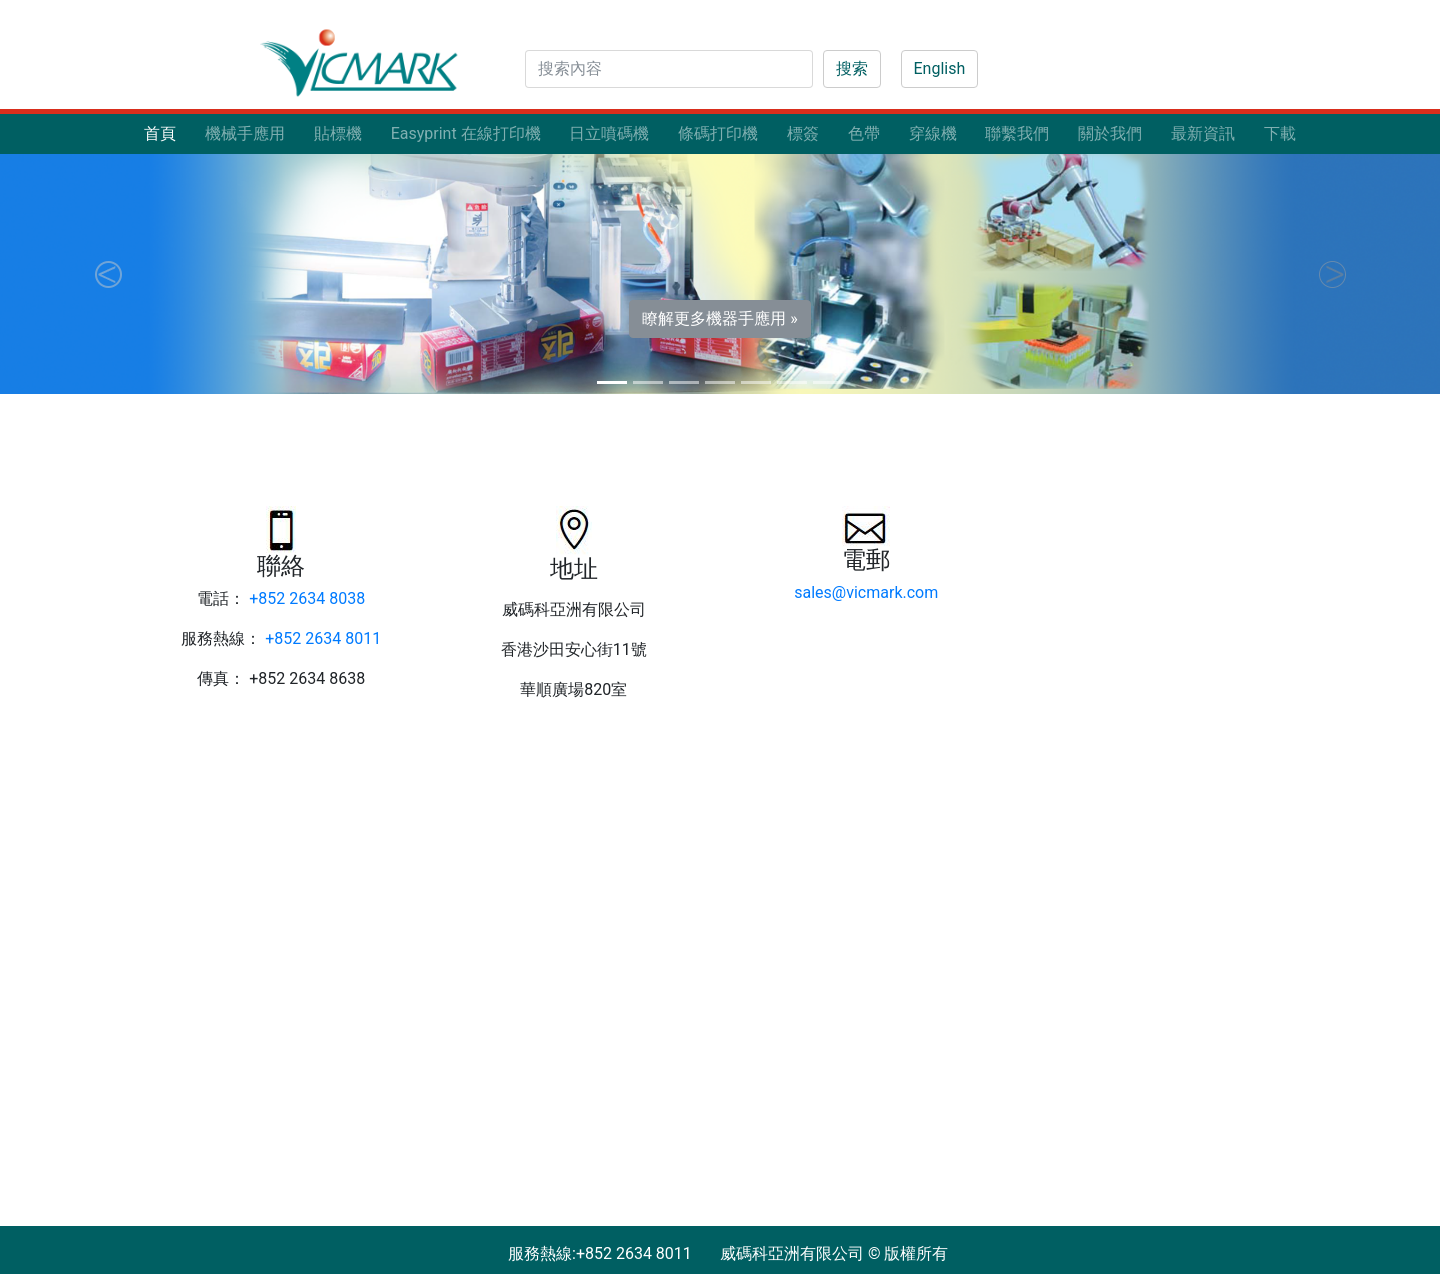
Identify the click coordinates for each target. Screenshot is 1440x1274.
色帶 (864, 133)
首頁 (160, 133)
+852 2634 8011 (323, 638)
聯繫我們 (1017, 133)
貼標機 (338, 133)
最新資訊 (1203, 133)
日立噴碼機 (609, 133)
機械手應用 (245, 133)
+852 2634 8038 (307, 598)
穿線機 (933, 133)
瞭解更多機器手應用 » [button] (719, 318)
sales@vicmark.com (866, 592)
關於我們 (1110, 133)
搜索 (852, 68)
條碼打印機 (718, 133)
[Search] (669, 69)
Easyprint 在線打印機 (466, 133)
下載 (1280, 133)
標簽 (803, 133)
